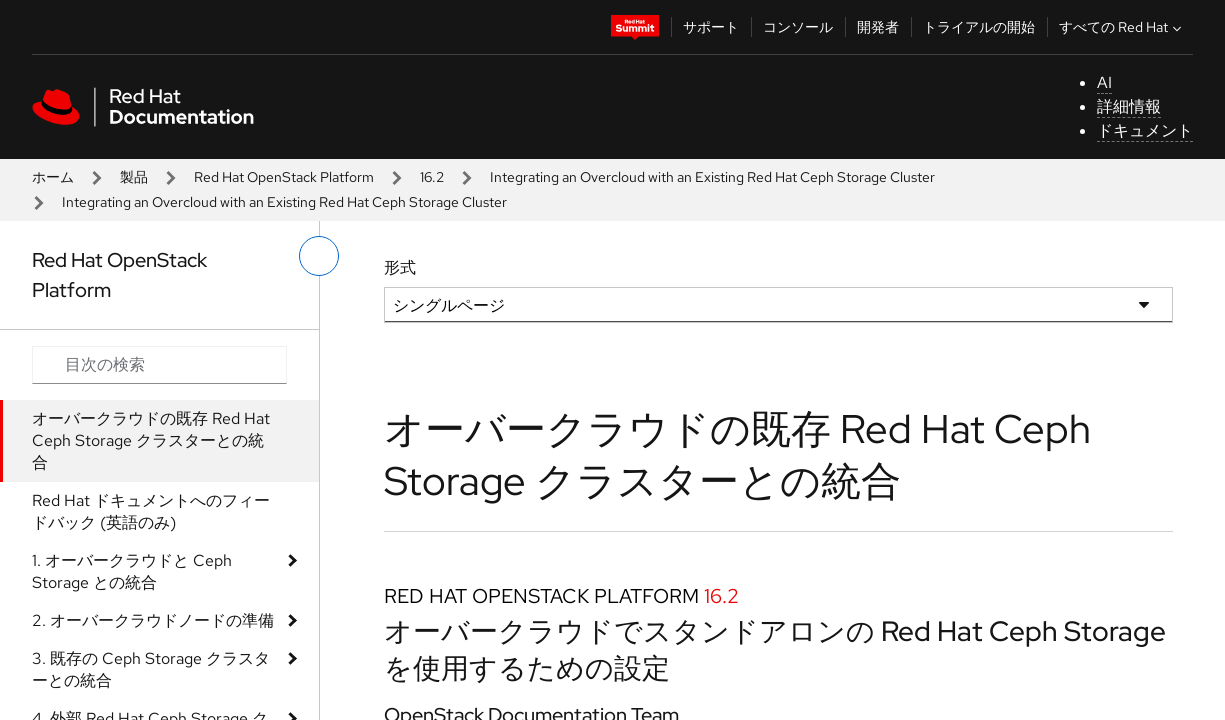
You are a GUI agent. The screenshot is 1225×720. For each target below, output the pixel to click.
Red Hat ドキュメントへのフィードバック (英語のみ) (151, 511)
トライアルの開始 (979, 27)
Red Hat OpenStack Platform (284, 177)
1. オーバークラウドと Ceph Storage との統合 (132, 571)
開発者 (878, 27)
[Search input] (159, 365)
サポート (711, 27)
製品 (134, 177)
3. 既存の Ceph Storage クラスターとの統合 (151, 669)
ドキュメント (1145, 130)
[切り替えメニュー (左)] (319, 256)
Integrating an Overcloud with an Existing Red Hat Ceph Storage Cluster (712, 177)
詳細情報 (1129, 106)
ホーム (53, 177)
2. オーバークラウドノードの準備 (153, 620)
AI (1104, 82)
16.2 (432, 177)
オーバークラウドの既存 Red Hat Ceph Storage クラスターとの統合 (151, 440)
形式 (400, 267)
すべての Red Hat (1122, 27)
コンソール (798, 27)
